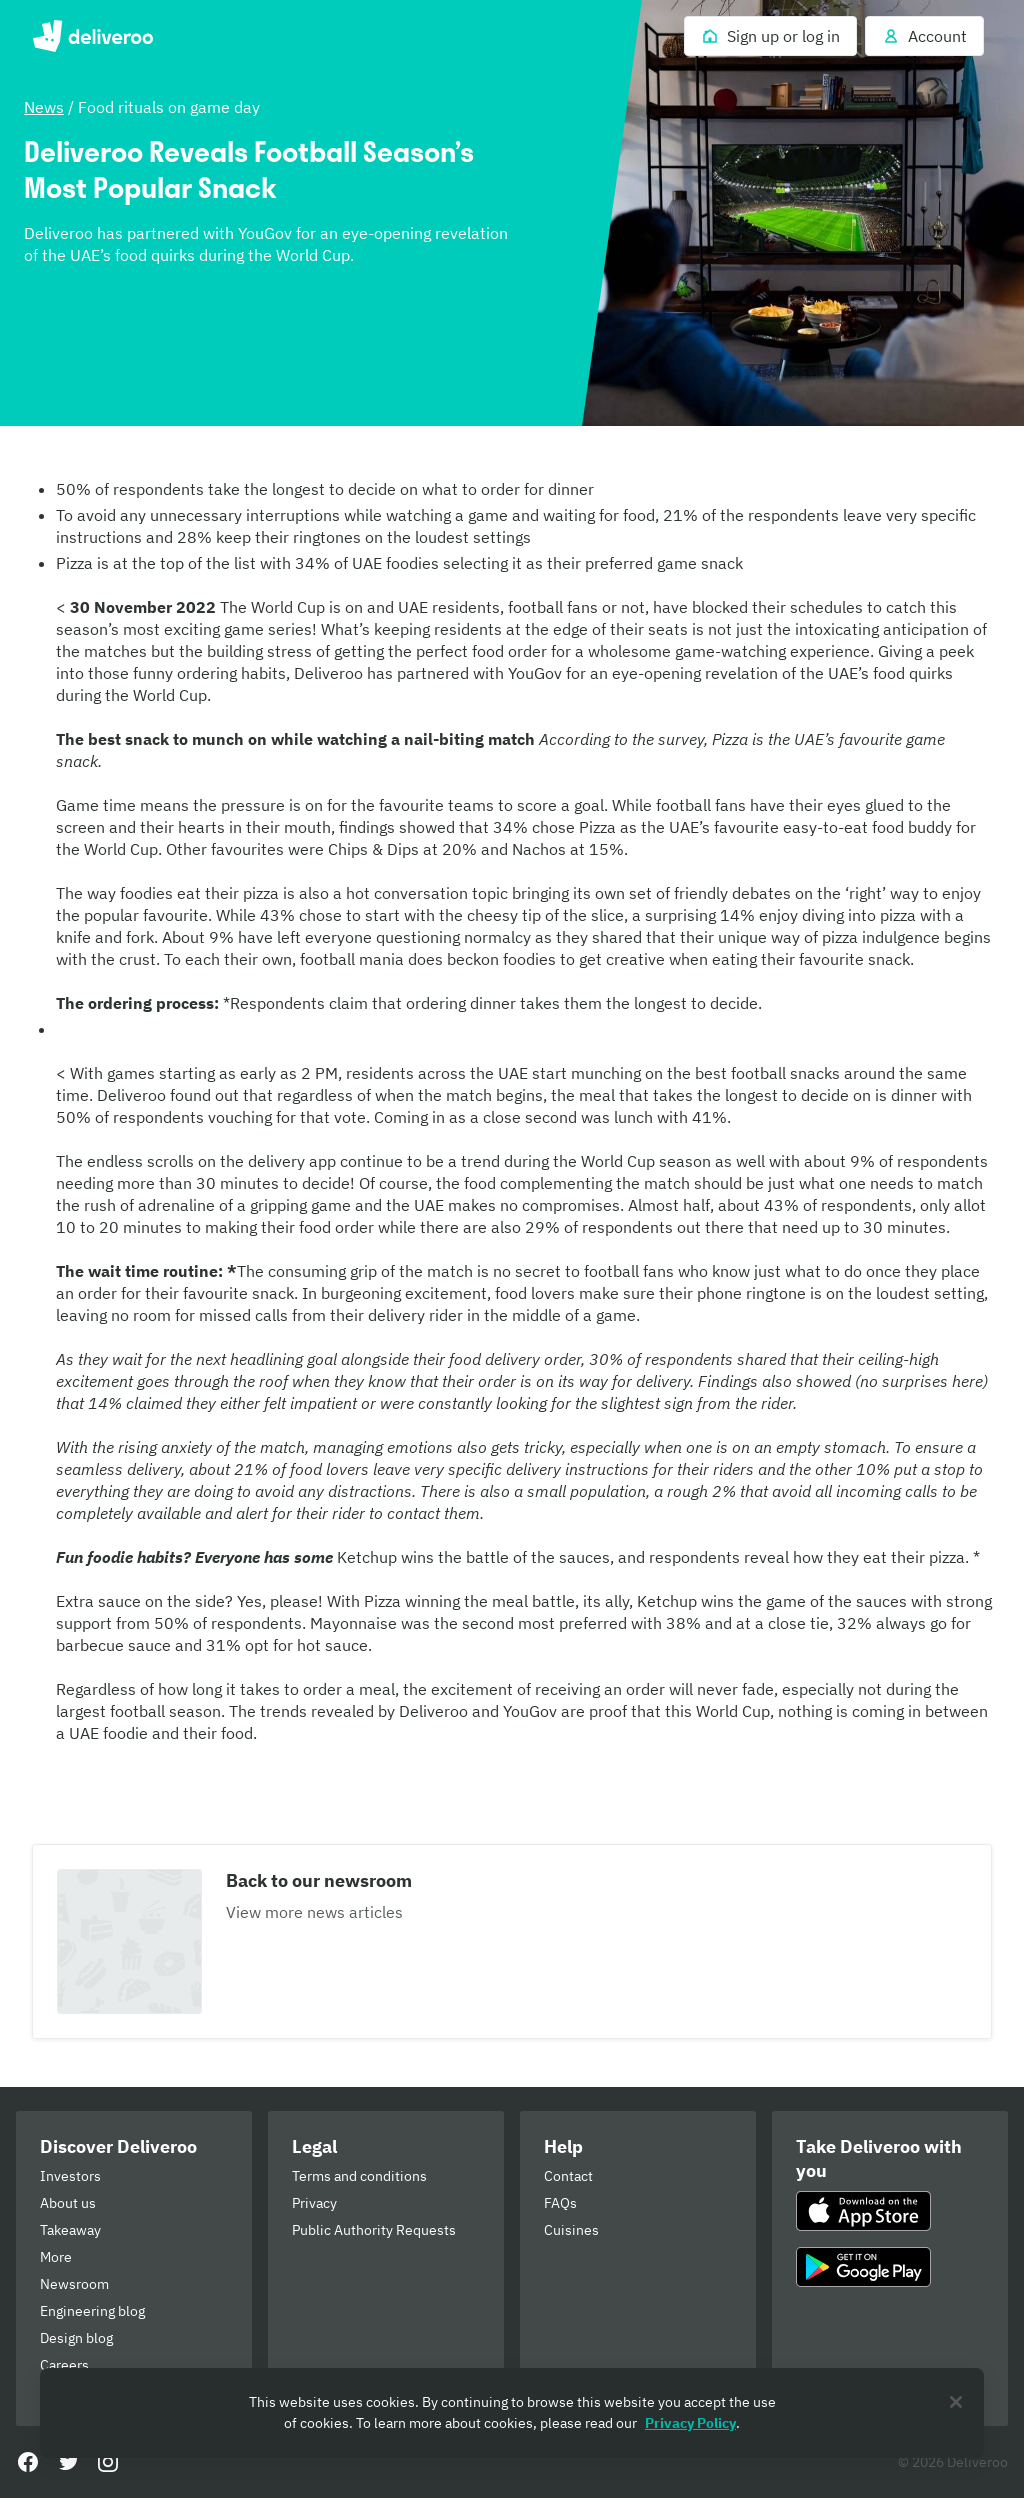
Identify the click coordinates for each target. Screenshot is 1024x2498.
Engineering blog (92, 2311)
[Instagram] (108, 2462)
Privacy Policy (690, 2423)
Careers (64, 2365)
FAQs (560, 2203)
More (56, 2257)
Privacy (314, 2203)
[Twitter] (68, 2462)
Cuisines (571, 2230)
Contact (568, 2176)
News (44, 107)
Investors (70, 2176)
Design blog (76, 2338)
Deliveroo (92, 36)
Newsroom (74, 2284)
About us (68, 2203)
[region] (512, 2413)
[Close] (956, 2402)
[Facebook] (28, 2462)
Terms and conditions (359, 2176)
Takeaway (70, 2230)
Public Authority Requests (374, 2230)
